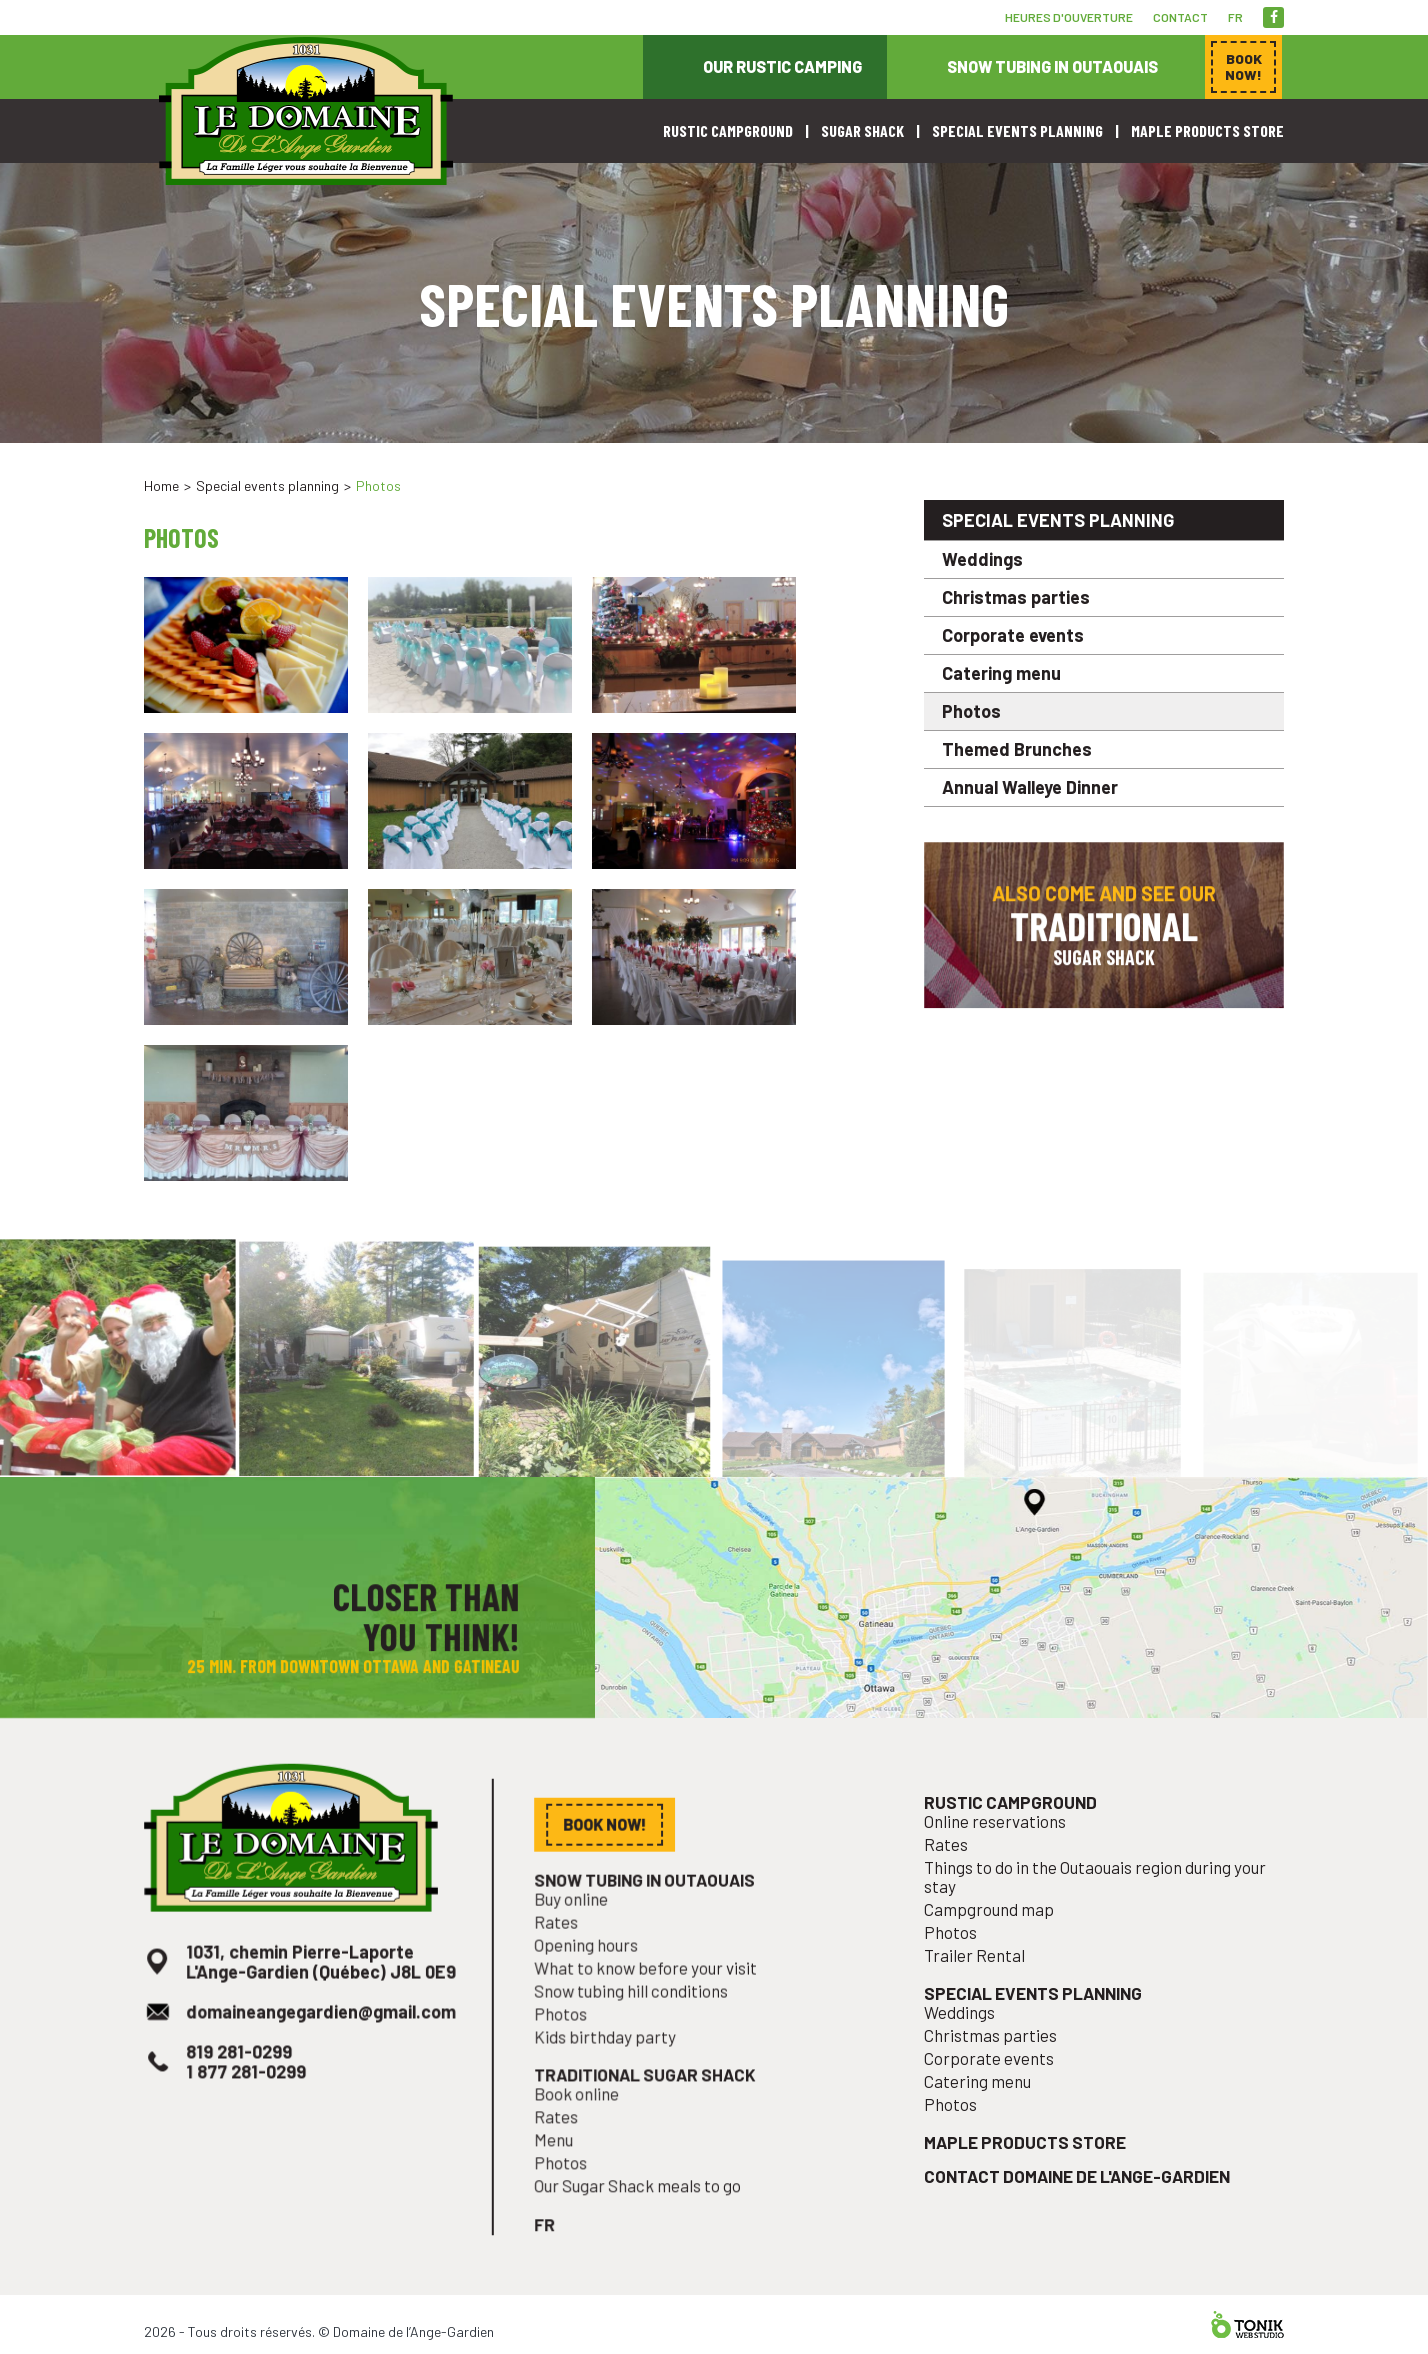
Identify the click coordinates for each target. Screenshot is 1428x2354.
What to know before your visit (649, 1998)
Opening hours (593, 1977)
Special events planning (1017, 130)
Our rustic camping (782, 66)
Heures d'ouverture (1069, 17)
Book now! (1084, 443)
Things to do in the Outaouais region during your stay (1095, 1909)
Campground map (996, 1939)
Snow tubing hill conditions (636, 2020)
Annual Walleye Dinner (1030, 787)
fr (1235, 17)
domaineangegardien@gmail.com (320, 2039)
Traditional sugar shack (649, 2099)
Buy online (579, 1934)
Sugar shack (862, 130)
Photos (971, 711)
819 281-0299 (243, 2077)
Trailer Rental (982, 1982)
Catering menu (1001, 673)
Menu (563, 2160)
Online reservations (1001, 1857)
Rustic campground (728, 130)
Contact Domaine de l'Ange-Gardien (1078, 2190)
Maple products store (1207, 130)
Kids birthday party (611, 2063)
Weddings (982, 559)
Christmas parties (1016, 597)
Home (161, 485)
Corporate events (1013, 635)
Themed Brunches (1017, 749)
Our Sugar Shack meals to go (642, 2203)
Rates (565, 1955)
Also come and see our (1104, 935)
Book (1243, 66)
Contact (1180, 17)
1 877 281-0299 (250, 2095)
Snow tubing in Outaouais (1052, 66)
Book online (585, 2116)
